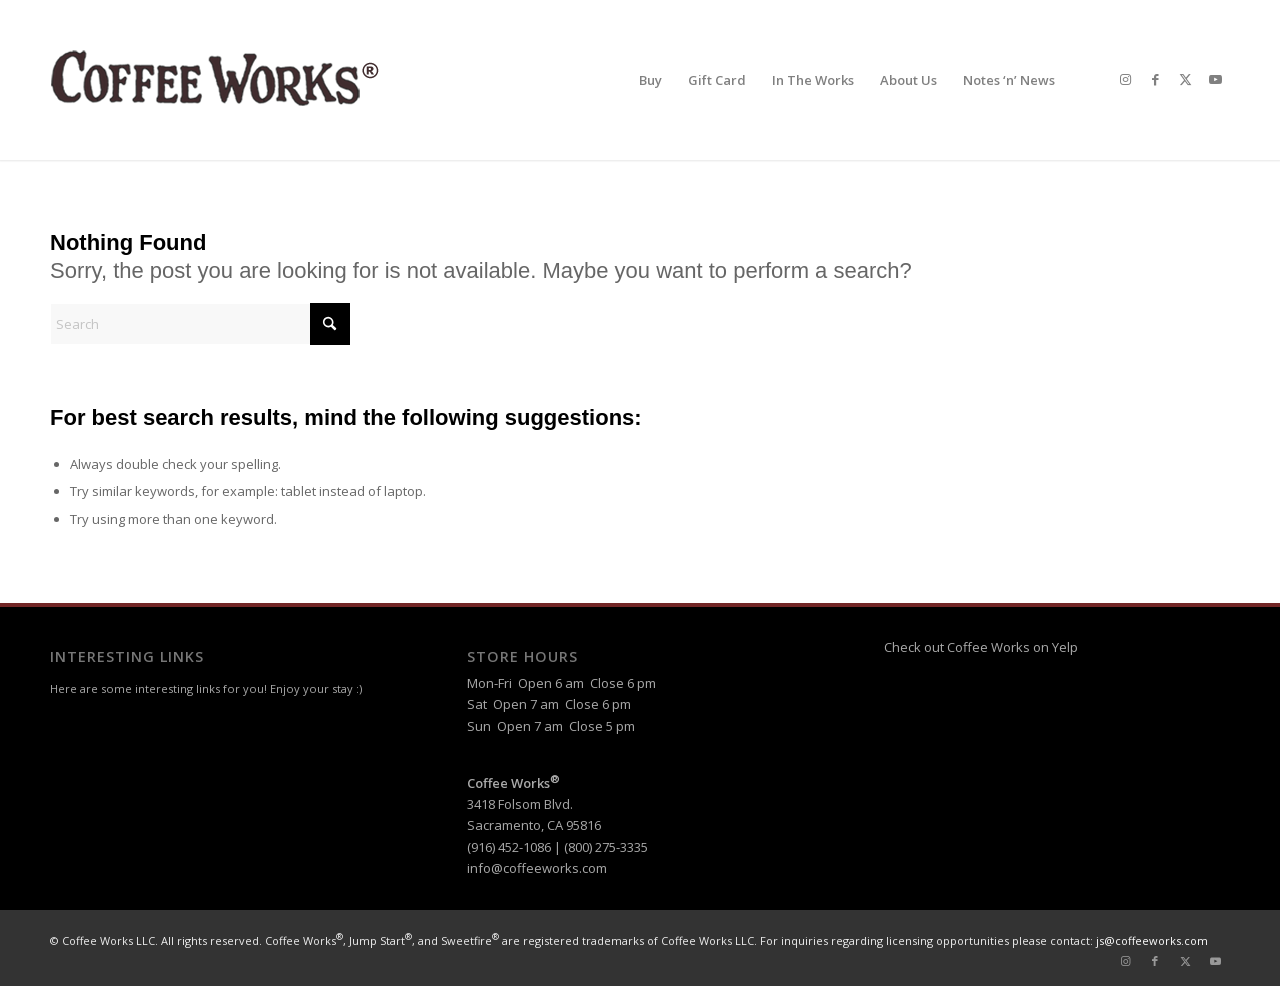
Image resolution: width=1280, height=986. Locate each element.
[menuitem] (650, 80)
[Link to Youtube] (1215, 79)
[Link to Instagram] (1125, 79)
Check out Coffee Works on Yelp (981, 647)
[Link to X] (1185, 79)
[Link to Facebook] (1155, 79)
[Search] (200, 324)
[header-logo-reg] (220, 80)
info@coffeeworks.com (537, 868)
